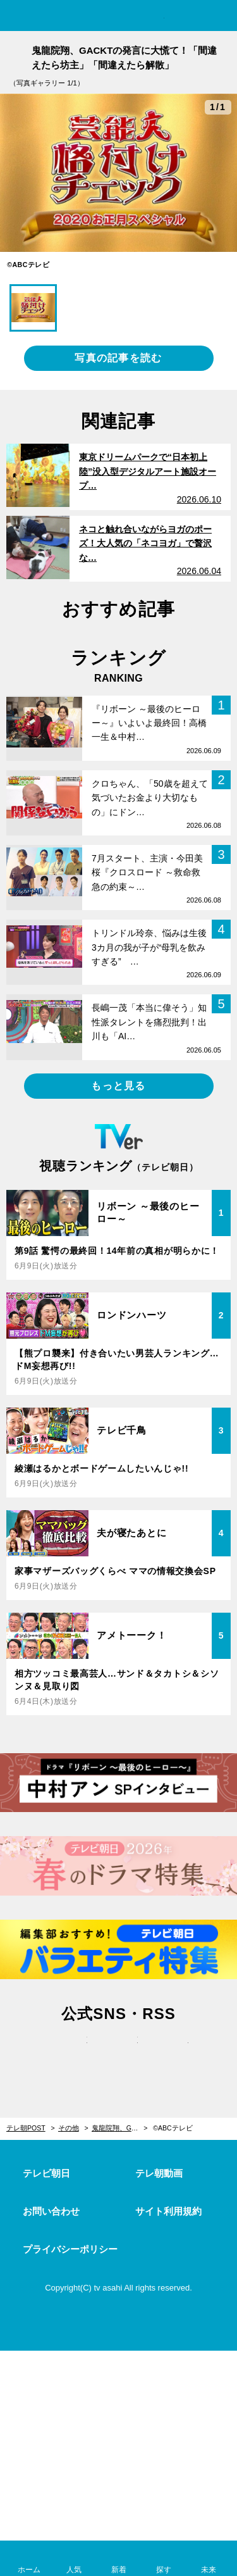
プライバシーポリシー (70, 2249)
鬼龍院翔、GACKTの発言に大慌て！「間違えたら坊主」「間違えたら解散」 (120, 2128)
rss (169, 2053)
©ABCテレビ (172, 2128)
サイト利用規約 (168, 2211)
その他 (68, 2128)
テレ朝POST (118, 16)
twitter (68, 2053)
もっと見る (118, 1085)
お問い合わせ (51, 2211)
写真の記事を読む (118, 358)
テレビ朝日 (46, 2173)
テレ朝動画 (159, 2173)
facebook (119, 2053)
